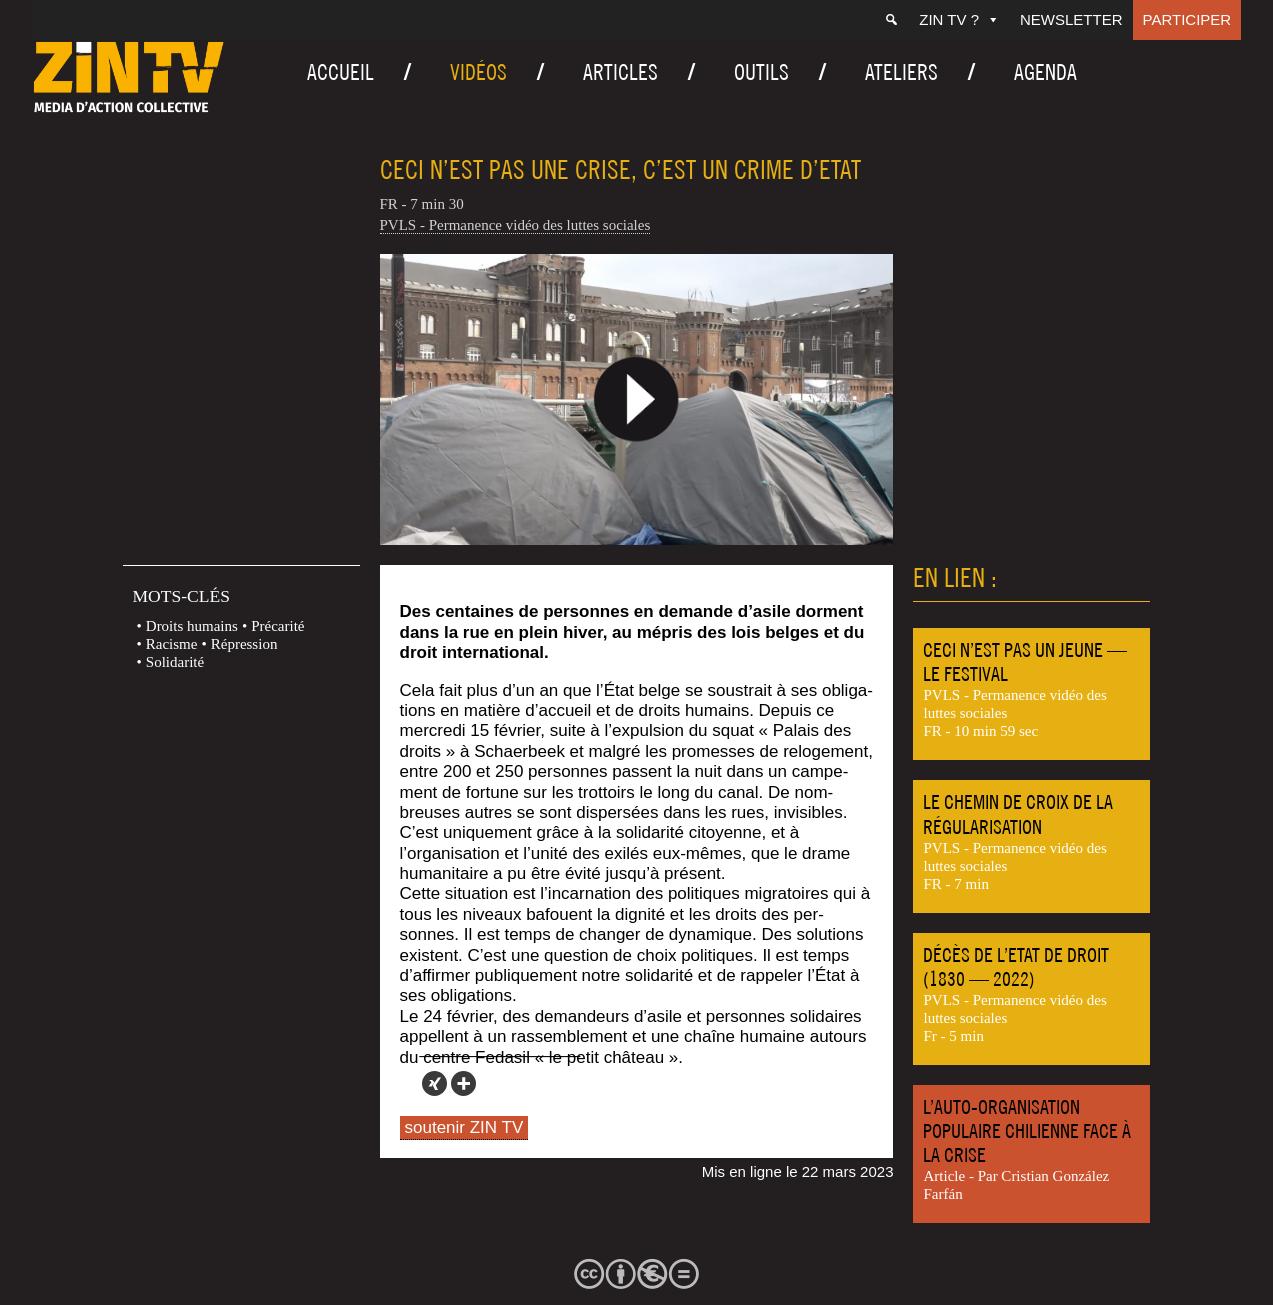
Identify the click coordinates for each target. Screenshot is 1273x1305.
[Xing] (434, 1083)
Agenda (1045, 72)
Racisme (172, 644)
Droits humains (192, 626)
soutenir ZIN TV (464, 1127)
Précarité (277, 626)
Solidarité (175, 662)
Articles (620, 72)
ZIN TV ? (959, 19)
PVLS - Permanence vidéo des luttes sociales (515, 225)
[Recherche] (891, 20)
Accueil (340, 72)
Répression (244, 644)
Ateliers (901, 72)
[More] (463, 1083)
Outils (761, 72)
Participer (1187, 19)
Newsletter (1071, 19)
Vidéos (478, 72)
